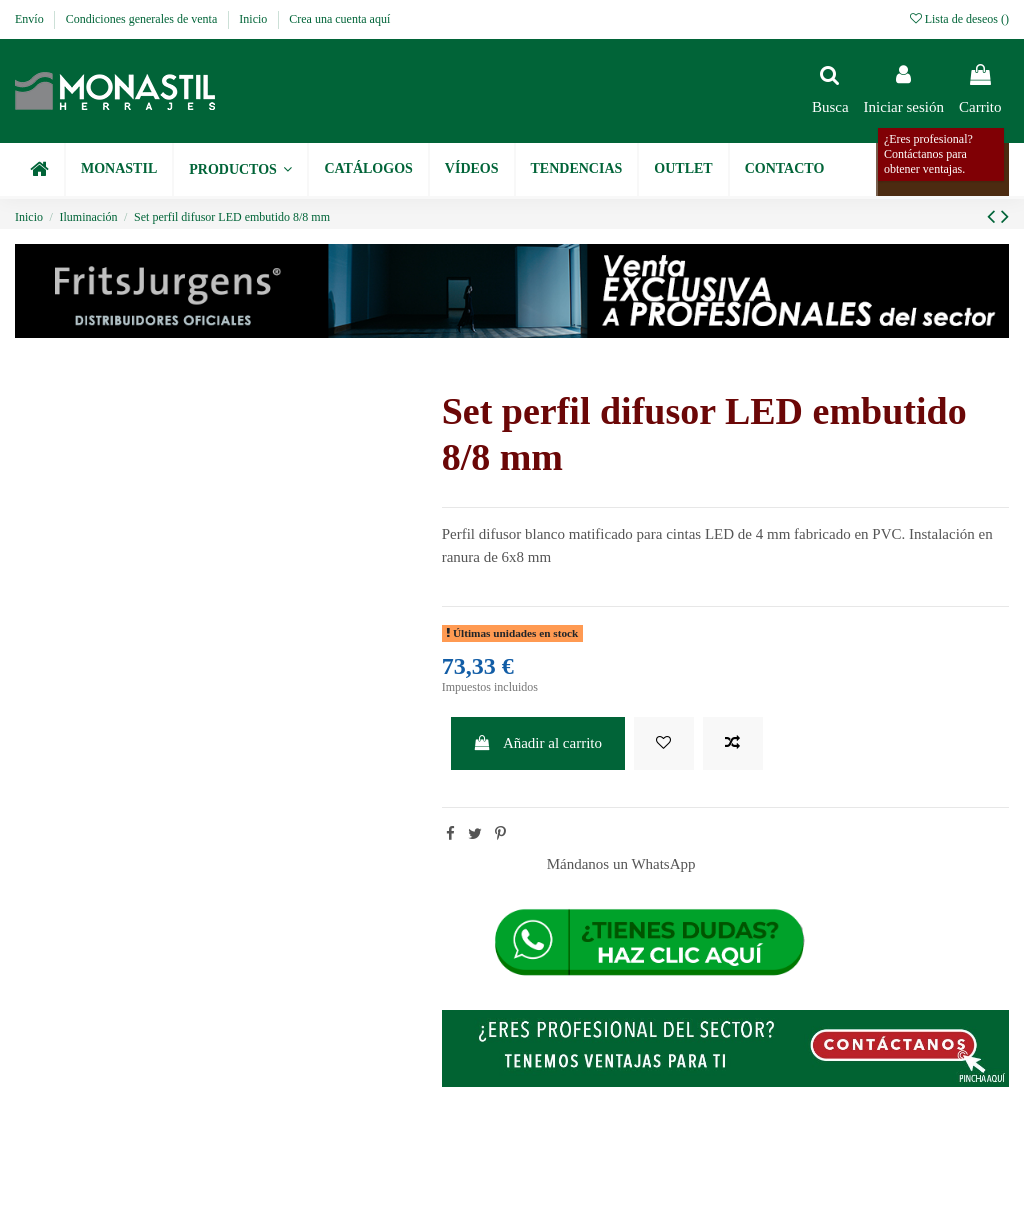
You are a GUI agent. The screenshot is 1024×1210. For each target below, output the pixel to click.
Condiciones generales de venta (143, 19)
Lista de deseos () (959, 19)
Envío (31, 19)
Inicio (254, 19)
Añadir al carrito (537, 743)
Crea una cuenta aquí (339, 19)
